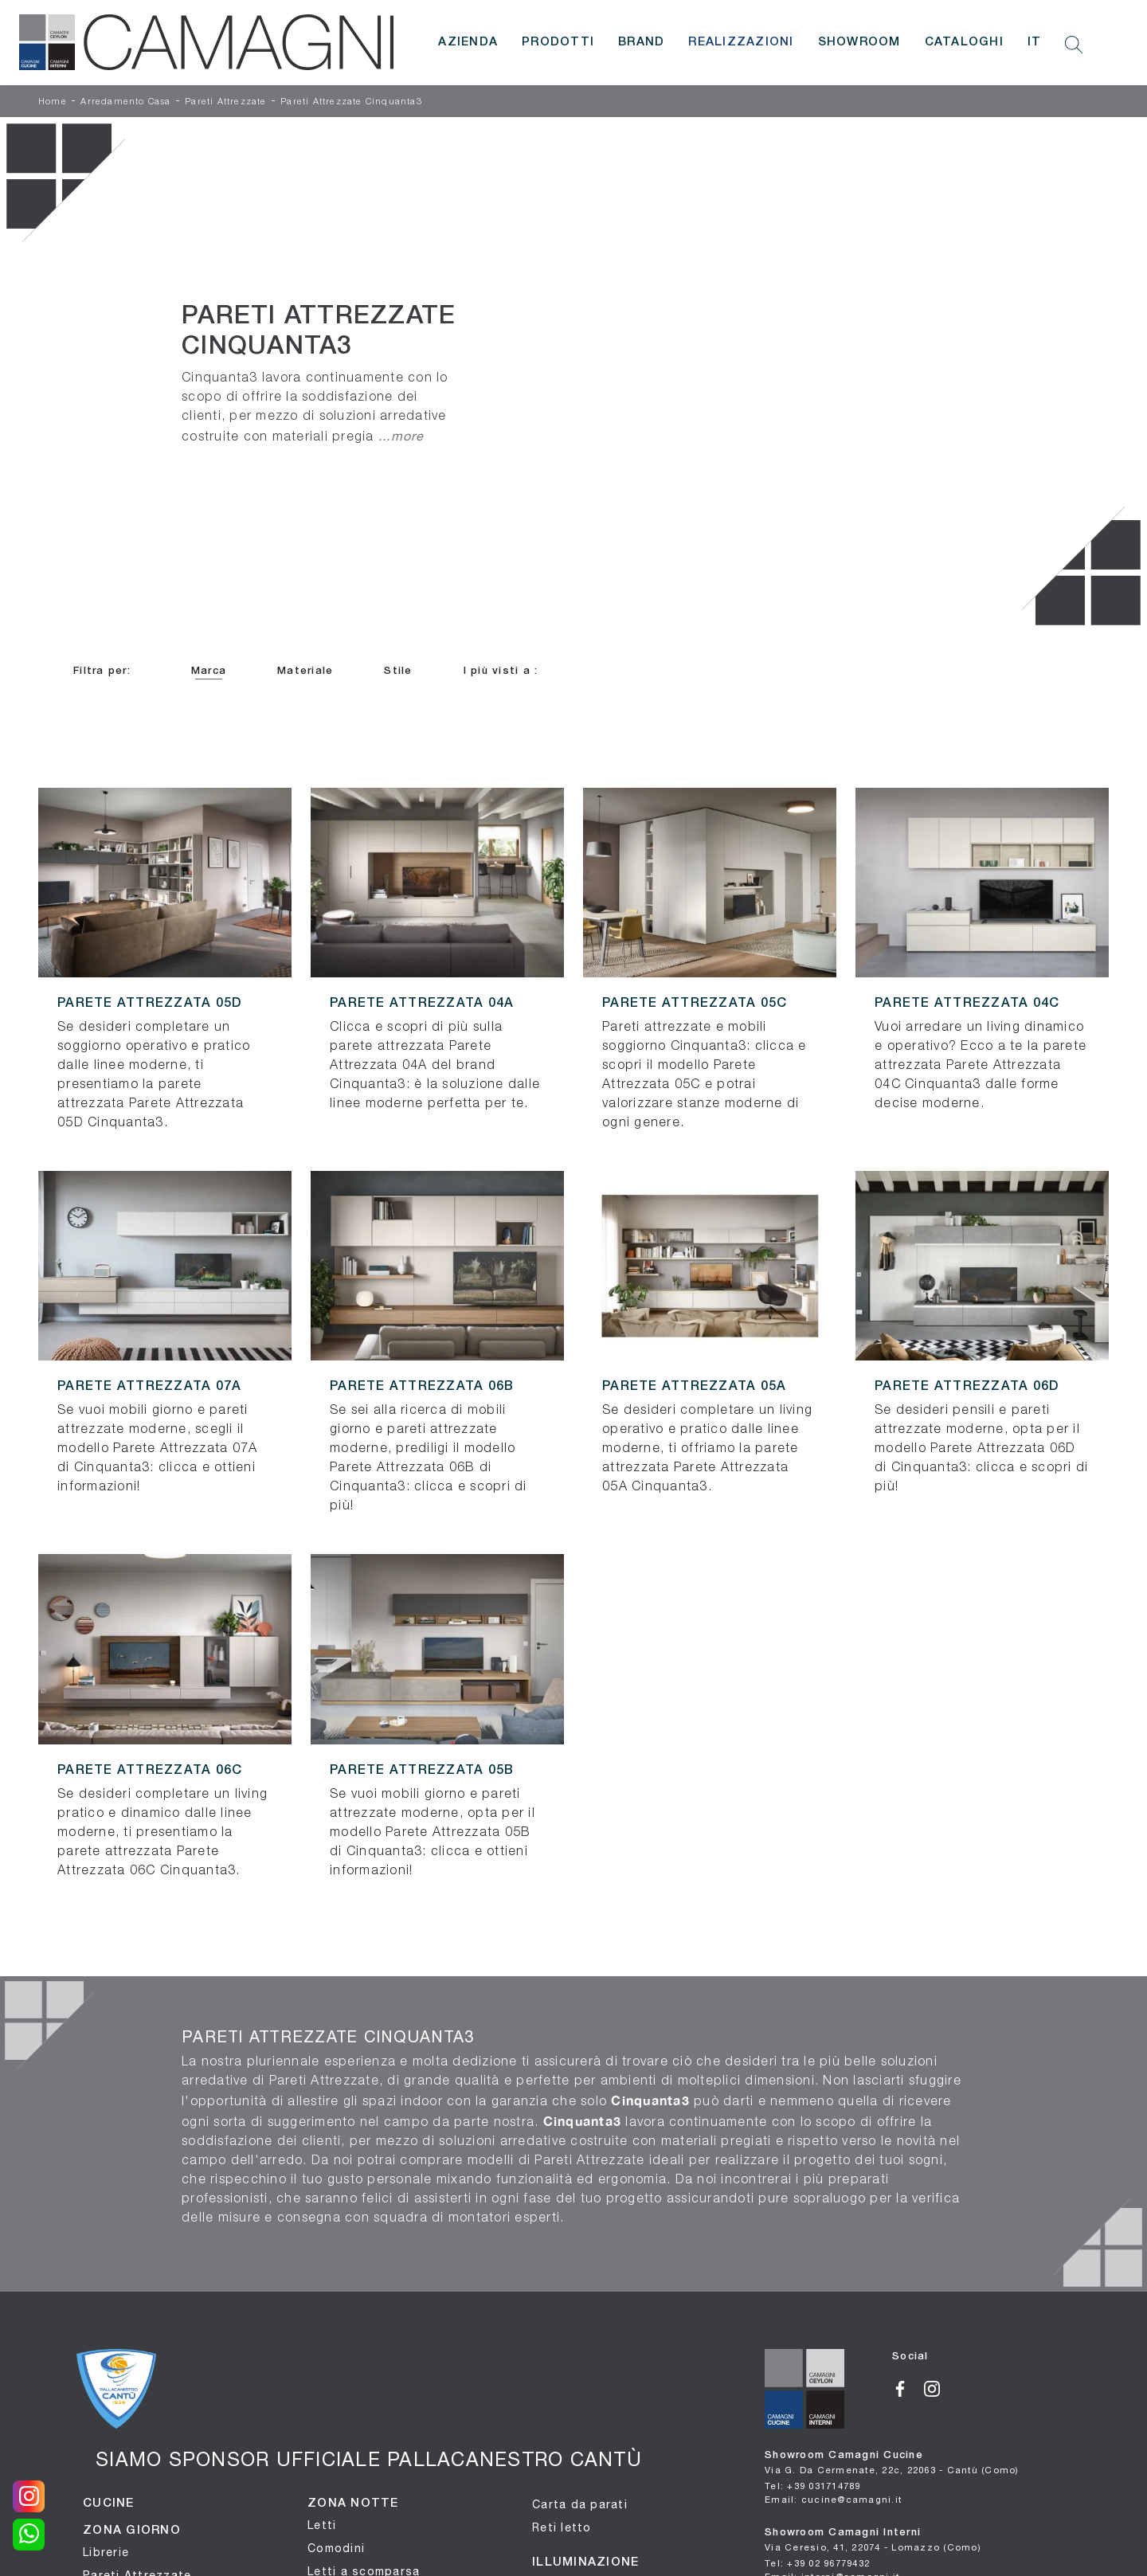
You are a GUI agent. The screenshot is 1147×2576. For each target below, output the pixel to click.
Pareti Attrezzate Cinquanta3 (351, 102)
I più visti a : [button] (501, 671)
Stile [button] (398, 671)
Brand (641, 42)
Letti (321, 2525)
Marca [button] (208, 671)
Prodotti (558, 42)
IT (1035, 42)
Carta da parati (580, 2504)
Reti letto (562, 2527)
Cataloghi (964, 42)
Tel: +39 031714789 (813, 2485)
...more (401, 436)
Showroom (859, 42)
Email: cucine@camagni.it (833, 2499)
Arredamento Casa (125, 102)
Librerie (106, 2552)
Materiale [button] (305, 671)
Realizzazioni (740, 42)
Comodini (336, 2548)
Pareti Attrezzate (225, 102)
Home (52, 102)
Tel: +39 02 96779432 (817, 2563)
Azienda (468, 42)
